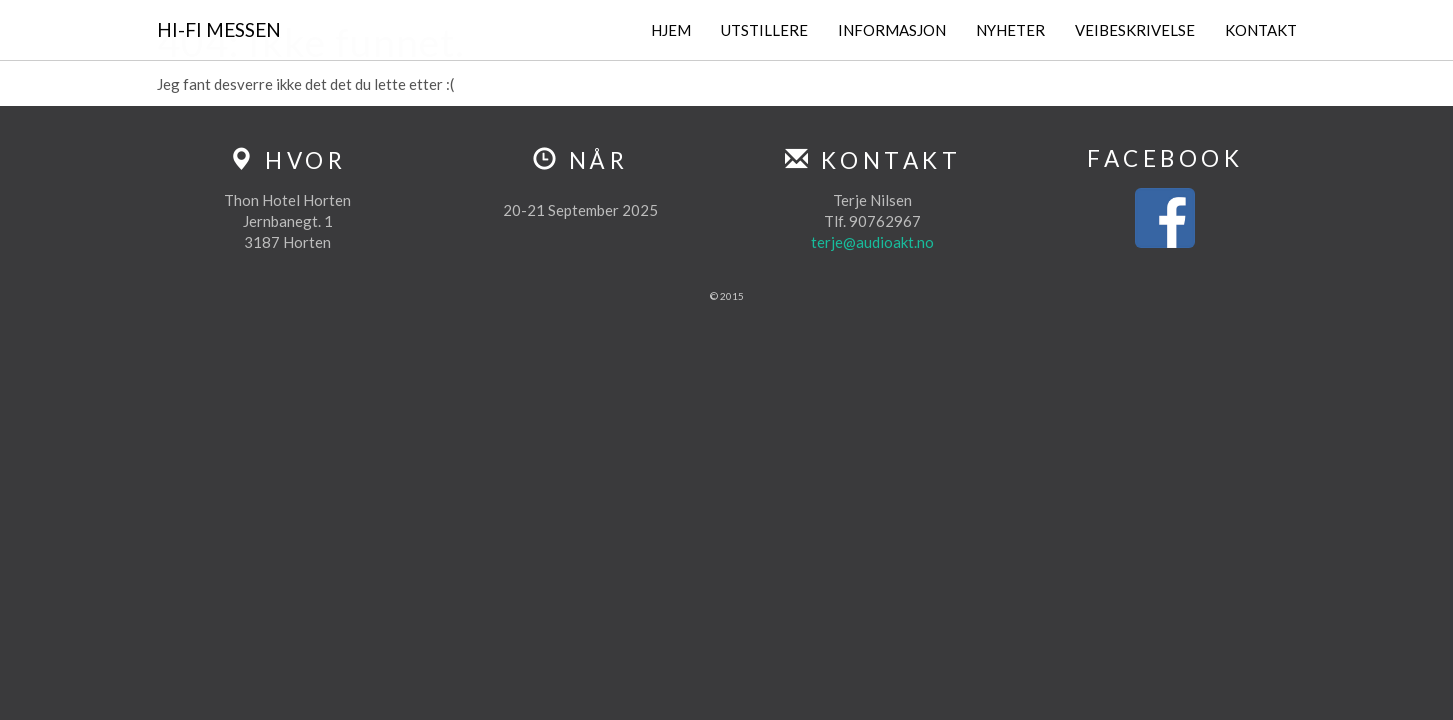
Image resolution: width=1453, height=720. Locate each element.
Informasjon (892, 30)
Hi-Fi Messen (219, 29)
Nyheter (1010, 30)
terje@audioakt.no (872, 242)
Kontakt (1261, 30)
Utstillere (764, 30)
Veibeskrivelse (1135, 30)
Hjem (671, 30)
